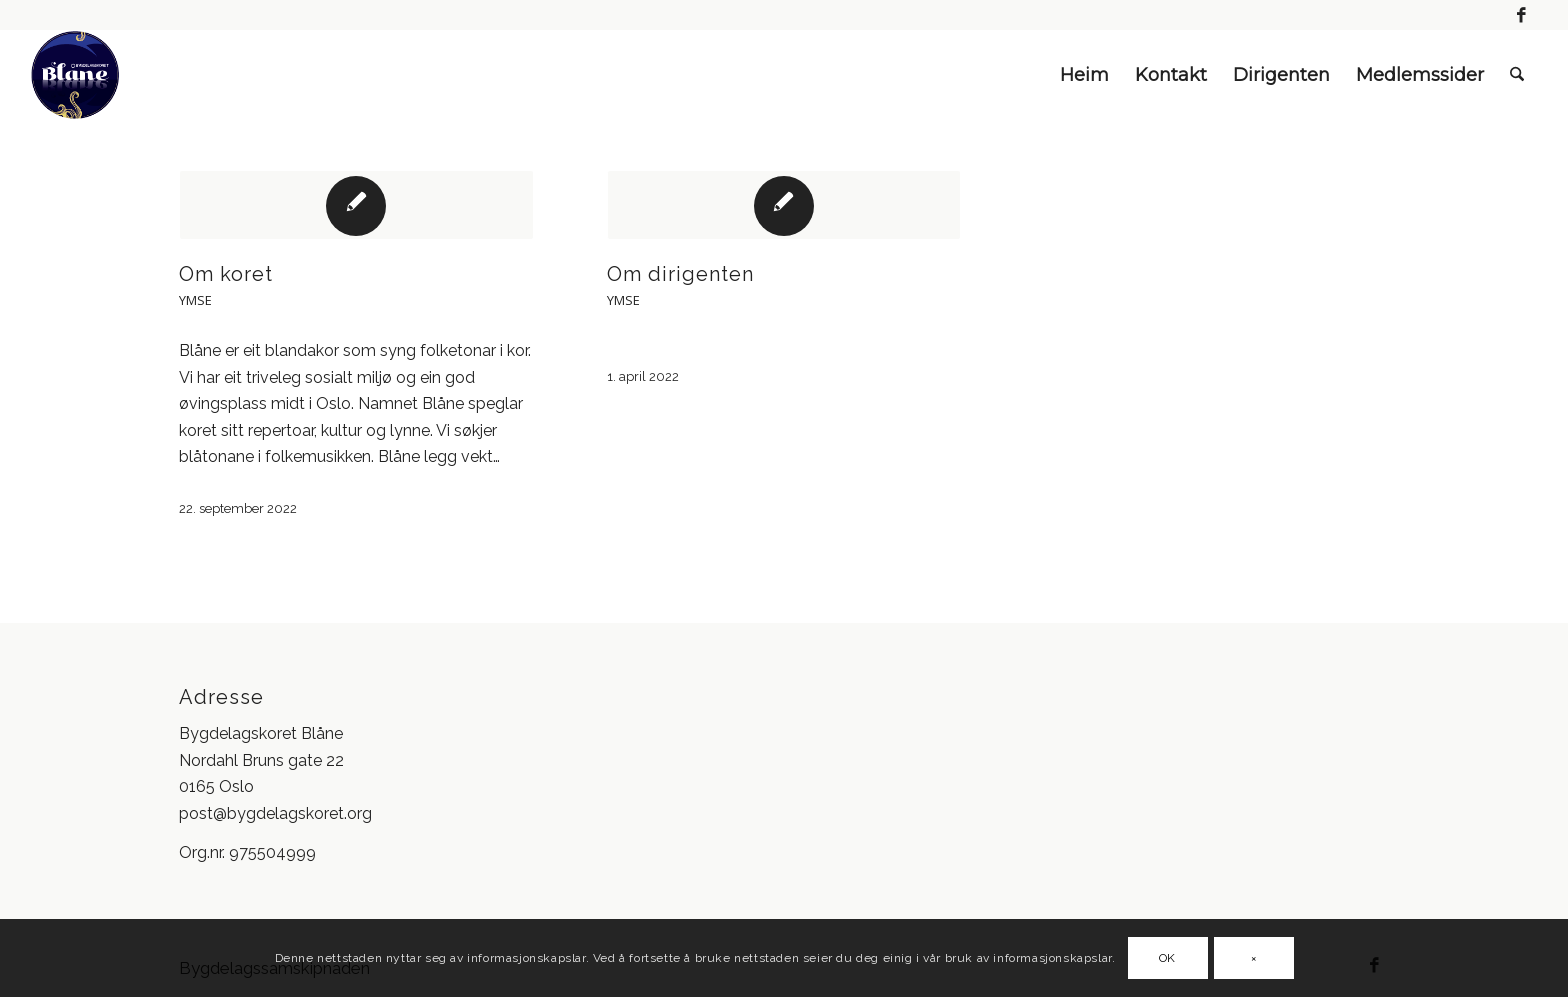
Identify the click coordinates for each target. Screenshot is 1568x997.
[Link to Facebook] (1522, 15)
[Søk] (1517, 75)
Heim (1084, 75)
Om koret (226, 274)
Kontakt (1171, 75)
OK (1167, 958)
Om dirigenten (680, 274)
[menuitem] (1517, 75)
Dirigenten (1281, 75)
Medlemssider (1420, 75)
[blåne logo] (75, 75)
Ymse (195, 300)
